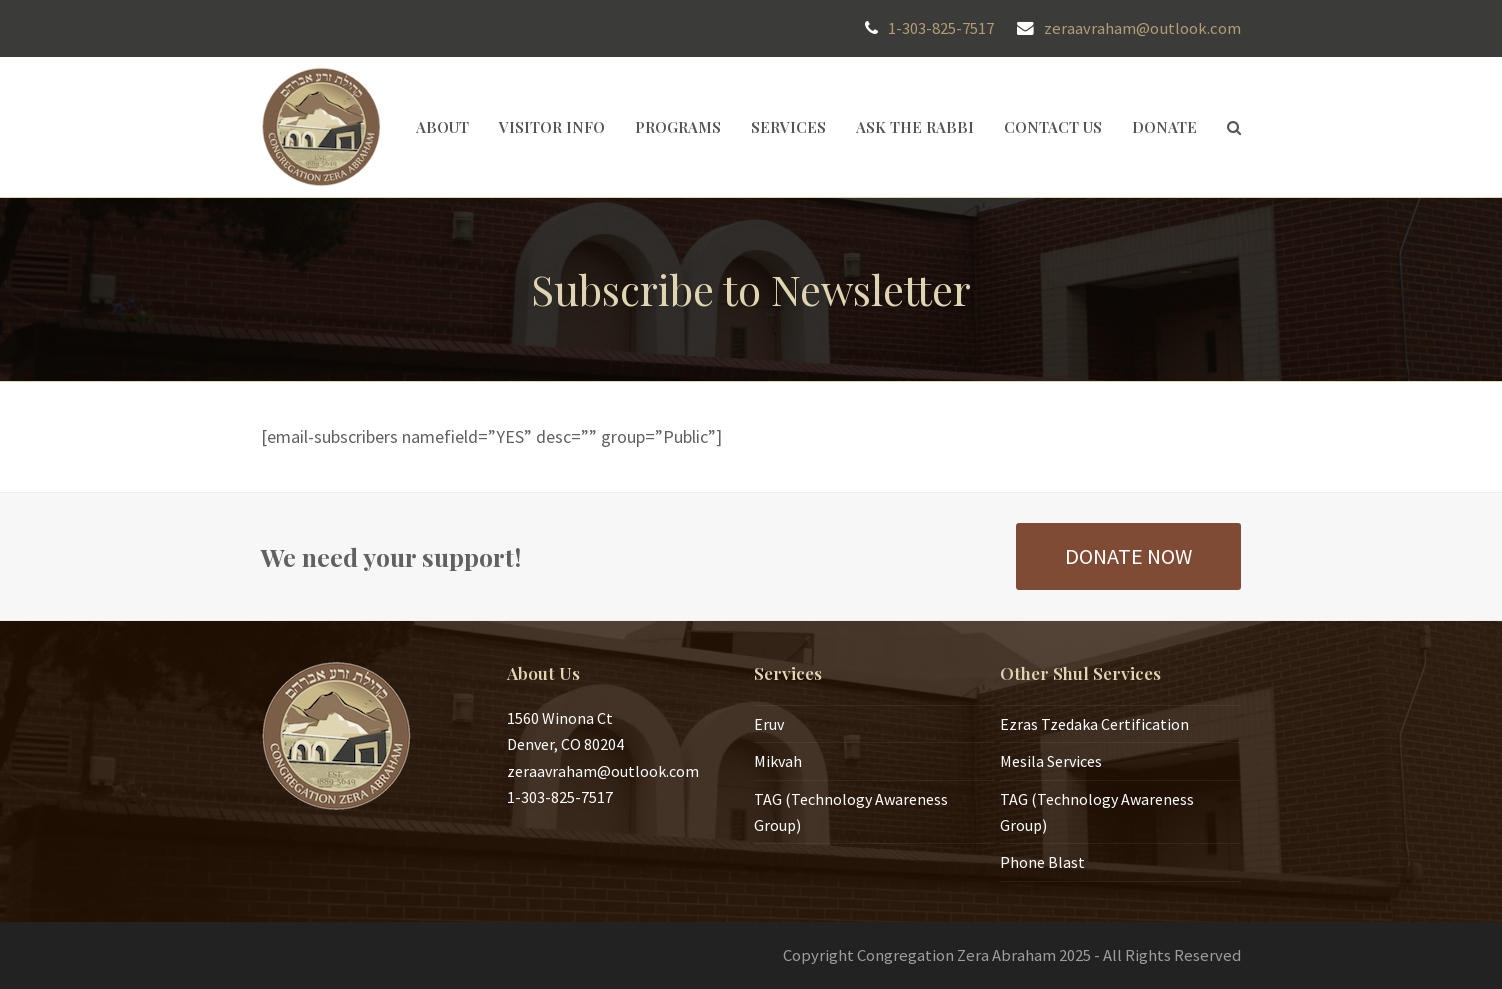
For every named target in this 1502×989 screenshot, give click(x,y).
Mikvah (778, 761)
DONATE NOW (1128, 556)
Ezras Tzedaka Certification (1094, 724)
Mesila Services (1051, 761)
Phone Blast (1042, 862)
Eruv (769, 724)
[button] (1234, 127)
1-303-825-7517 (941, 28)
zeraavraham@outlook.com (1142, 28)
